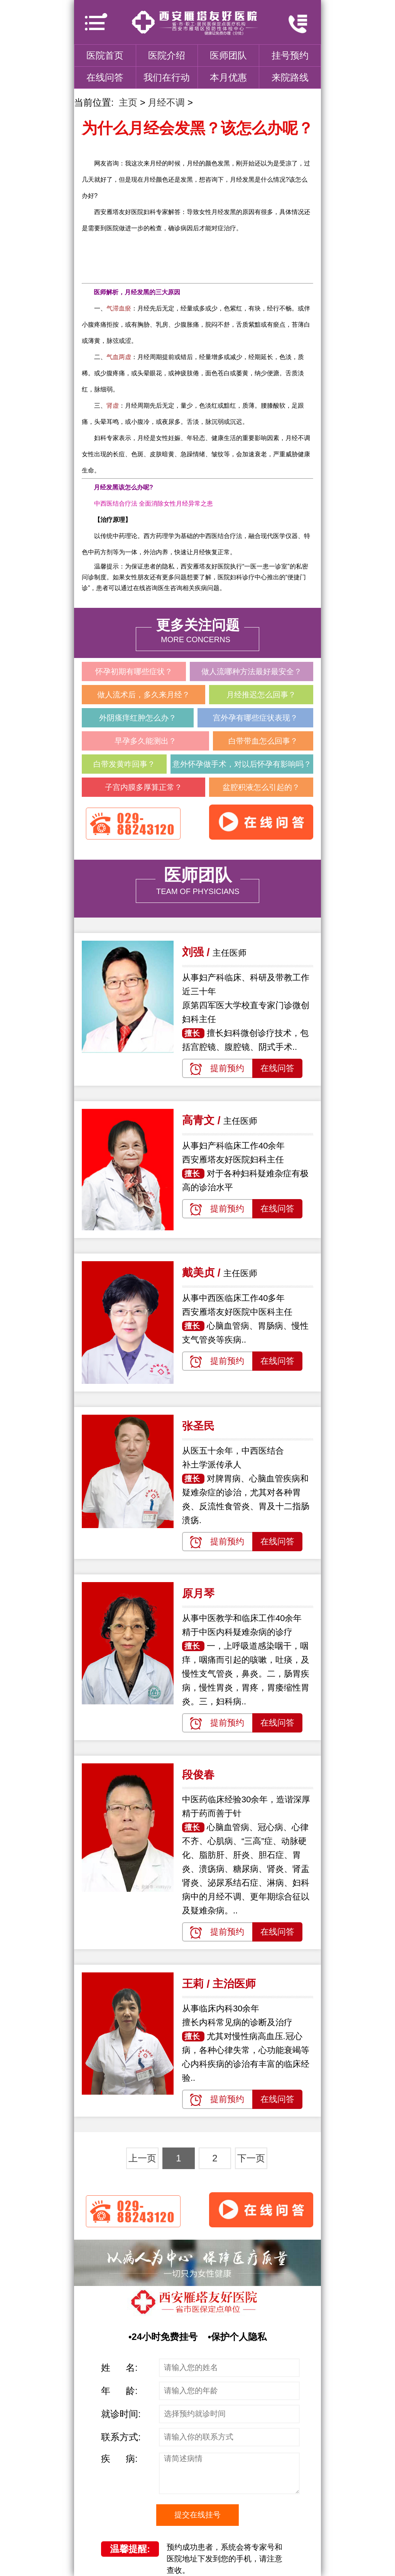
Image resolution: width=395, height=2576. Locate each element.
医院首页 (104, 55)
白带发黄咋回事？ (124, 764)
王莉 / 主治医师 (219, 1984)
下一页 (251, 2158)
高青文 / (202, 1120)
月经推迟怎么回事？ (261, 694)
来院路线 (290, 77)
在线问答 (104, 77)
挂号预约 (290, 55)
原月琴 (198, 1593)
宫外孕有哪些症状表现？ (255, 718)
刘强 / (197, 952)
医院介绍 (166, 55)
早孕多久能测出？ (145, 741)
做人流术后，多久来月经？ (143, 694)
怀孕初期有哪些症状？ (133, 671)
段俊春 (198, 1775)
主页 (128, 102)
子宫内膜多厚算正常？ (143, 787)
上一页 (142, 2158)
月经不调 (166, 102)
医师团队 (228, 55)
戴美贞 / (202, 1273)
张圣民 (198, 1426)
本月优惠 (228, 77)
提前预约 (227, 1068)
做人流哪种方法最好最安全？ (251, 671)
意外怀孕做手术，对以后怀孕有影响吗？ (241, 764)
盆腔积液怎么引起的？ (261, 787)
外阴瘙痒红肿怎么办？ (137, 718)
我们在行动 (166, 77)
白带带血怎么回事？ (263, 741)
